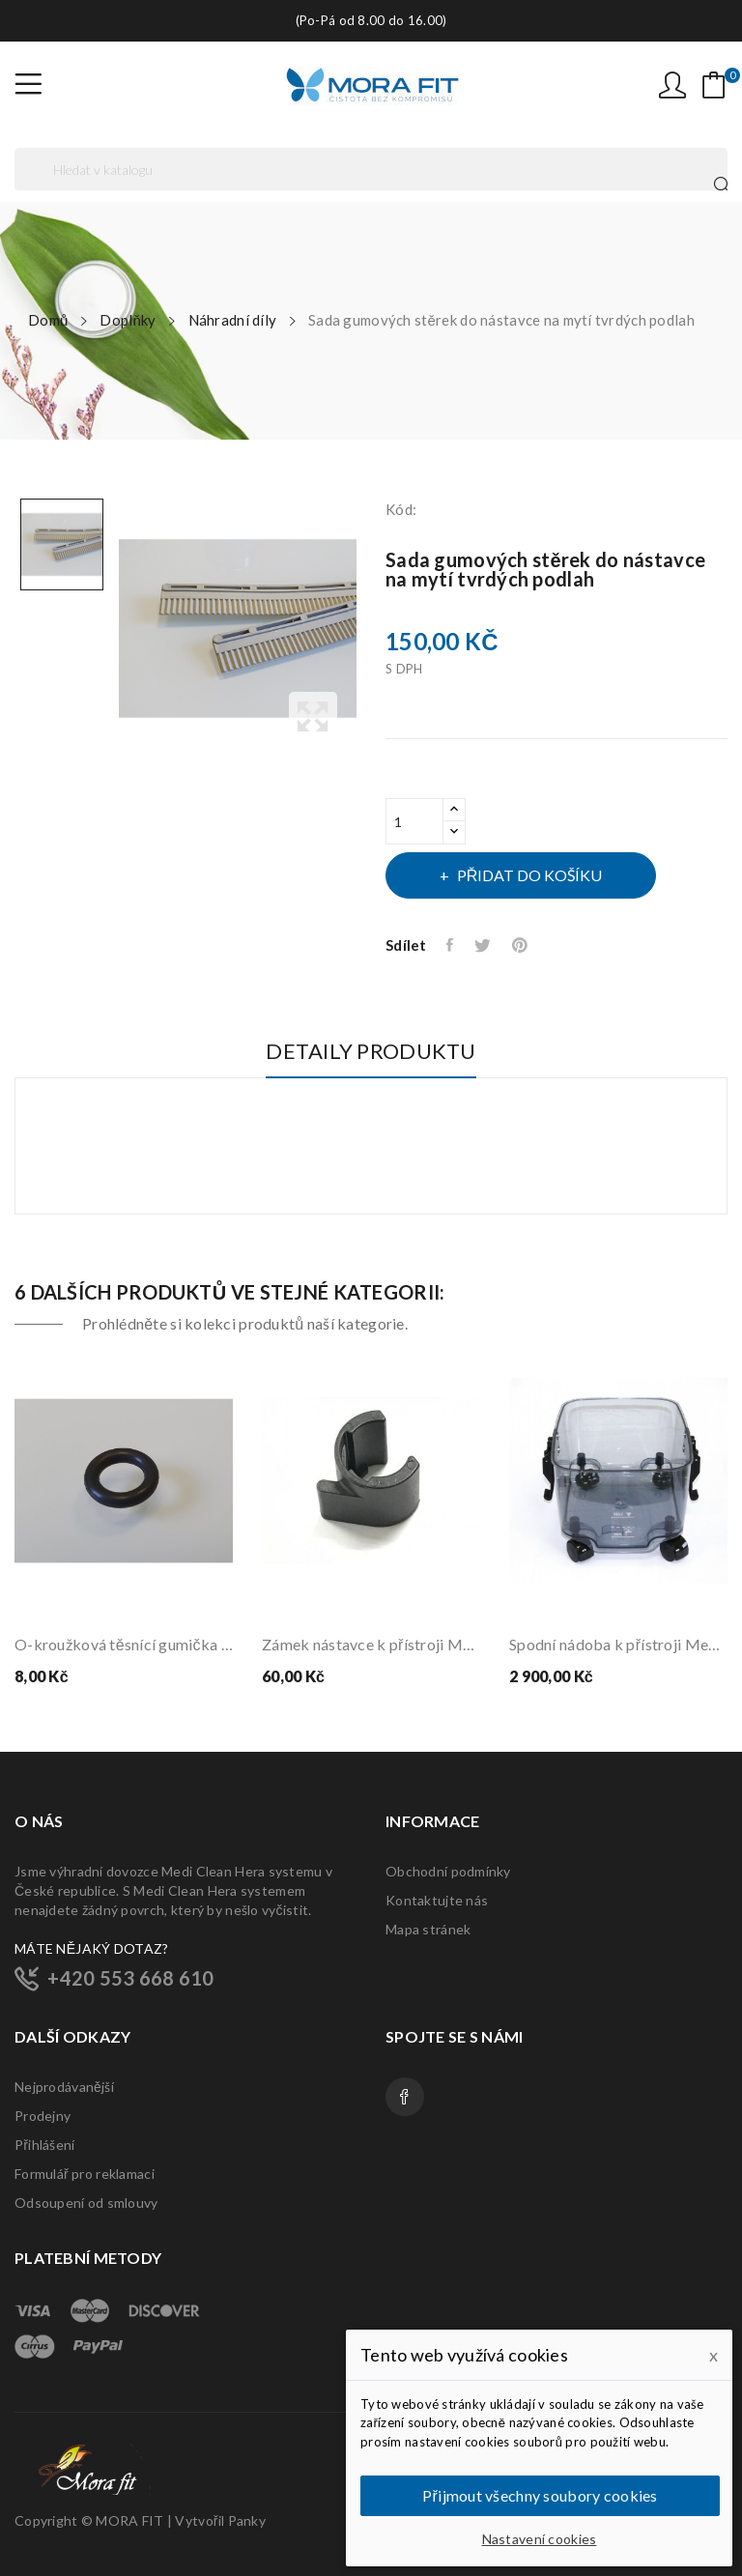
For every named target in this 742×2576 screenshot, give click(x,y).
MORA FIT (129, 2520)
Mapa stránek (428, 1929)
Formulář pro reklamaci (84, 2173)
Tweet (483, 944)
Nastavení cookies (539, 2539)
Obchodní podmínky (448, 1871)
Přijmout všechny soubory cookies (539, 2495)
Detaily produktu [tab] (370, 1052)
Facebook (404, 2096)
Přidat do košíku (528, 875)
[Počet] (414, 821)
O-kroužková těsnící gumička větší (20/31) (123, 1644)
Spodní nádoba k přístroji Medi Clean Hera (618, 1644)
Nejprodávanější (64, 2086)
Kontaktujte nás (436, 1900)
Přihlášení (44, 2144)
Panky (247, 2520)
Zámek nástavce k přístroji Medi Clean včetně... (371, 1644)
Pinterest (521, 944)
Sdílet (451, 944)
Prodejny (42, 2115)
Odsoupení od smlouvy (86, 2202)
